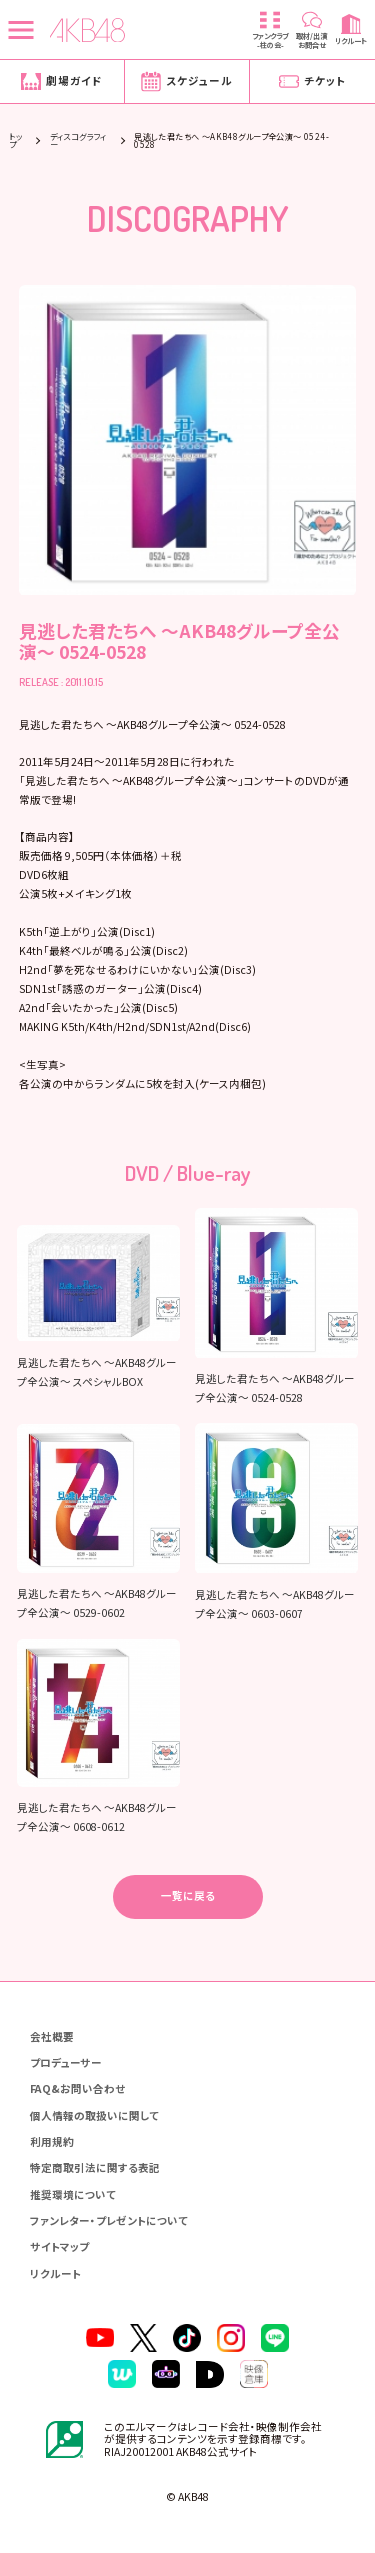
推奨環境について (73, 2195)
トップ (15, 140)
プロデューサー (66, 2063)
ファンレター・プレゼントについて (109, 2221)
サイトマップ (59, 2247)
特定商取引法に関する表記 (95, 2168)
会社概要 (52, 2037)
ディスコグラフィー (78, 140)
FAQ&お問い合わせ (77, 2089)
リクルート (55, 2274)
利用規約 (52, 2142)
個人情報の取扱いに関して (94, 2116)
